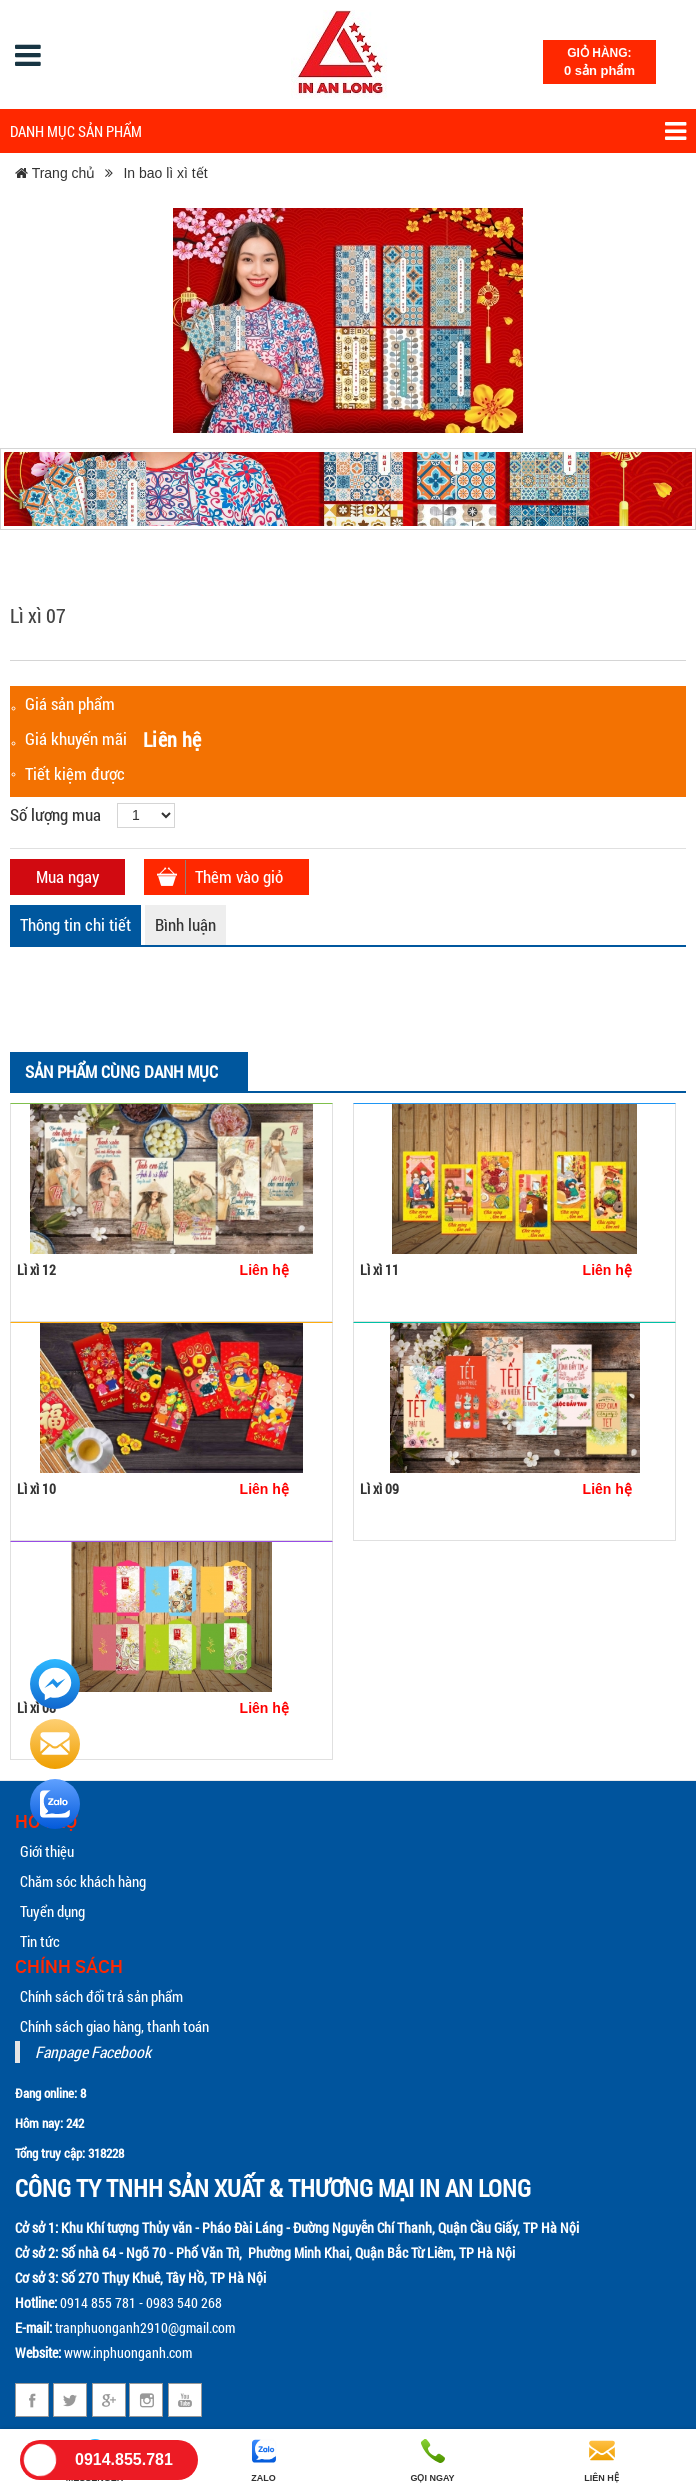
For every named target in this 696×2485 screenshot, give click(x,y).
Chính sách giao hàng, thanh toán (114, 2026)
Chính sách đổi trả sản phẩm (101, 1996)
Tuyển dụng (52, 1911)
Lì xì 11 (379, 1269)
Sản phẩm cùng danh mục (121, 1071)
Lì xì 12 (36, 1269)
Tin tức (40, 1941)
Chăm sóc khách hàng (83, 1881)
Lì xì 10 (36, 1488)
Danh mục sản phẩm (348, 131)
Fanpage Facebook (93, 2051)
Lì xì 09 (379, 1488)
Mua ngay (67, 876)
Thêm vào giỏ (239, 876)
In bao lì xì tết (165, 173)
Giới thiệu (47, 1851)
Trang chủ (55, 173)
